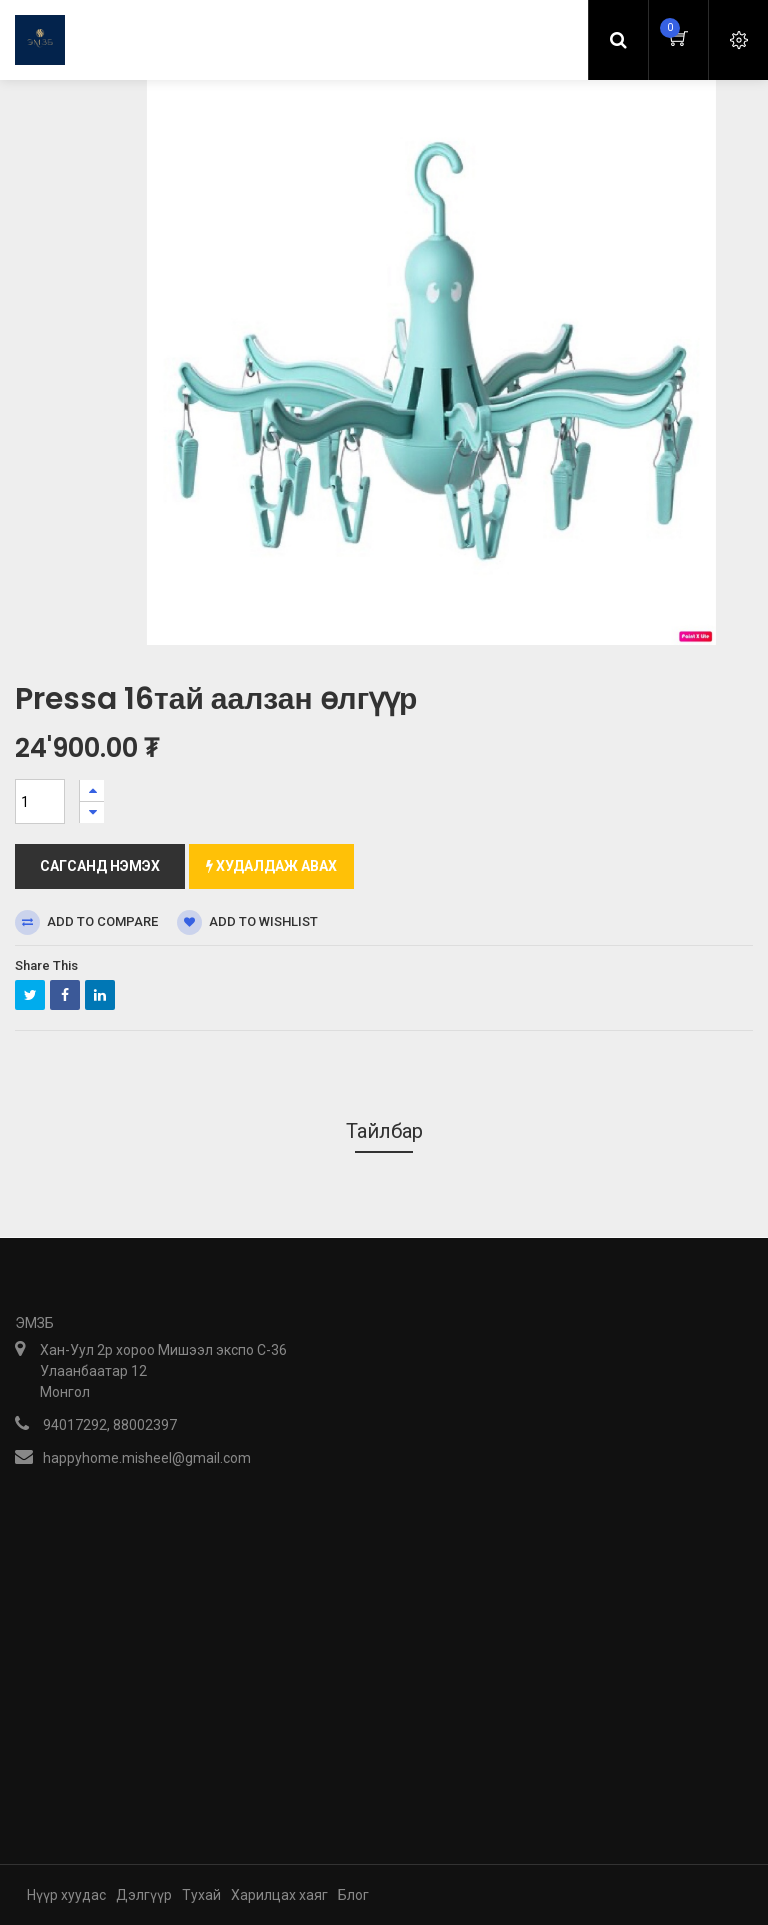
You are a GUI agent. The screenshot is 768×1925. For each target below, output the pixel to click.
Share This (46, 965)
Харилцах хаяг (279, 1895)
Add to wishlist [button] (247, 922)
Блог (353, 1895)
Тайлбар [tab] (384, 1131)
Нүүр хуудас (66, 1895)
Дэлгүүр (144, 1895)
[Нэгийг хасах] (92, 812)
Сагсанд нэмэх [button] (100, 866)
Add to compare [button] (86, 922)
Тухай (201, 1895)
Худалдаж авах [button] (271, 866)
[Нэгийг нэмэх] (92, 790)
